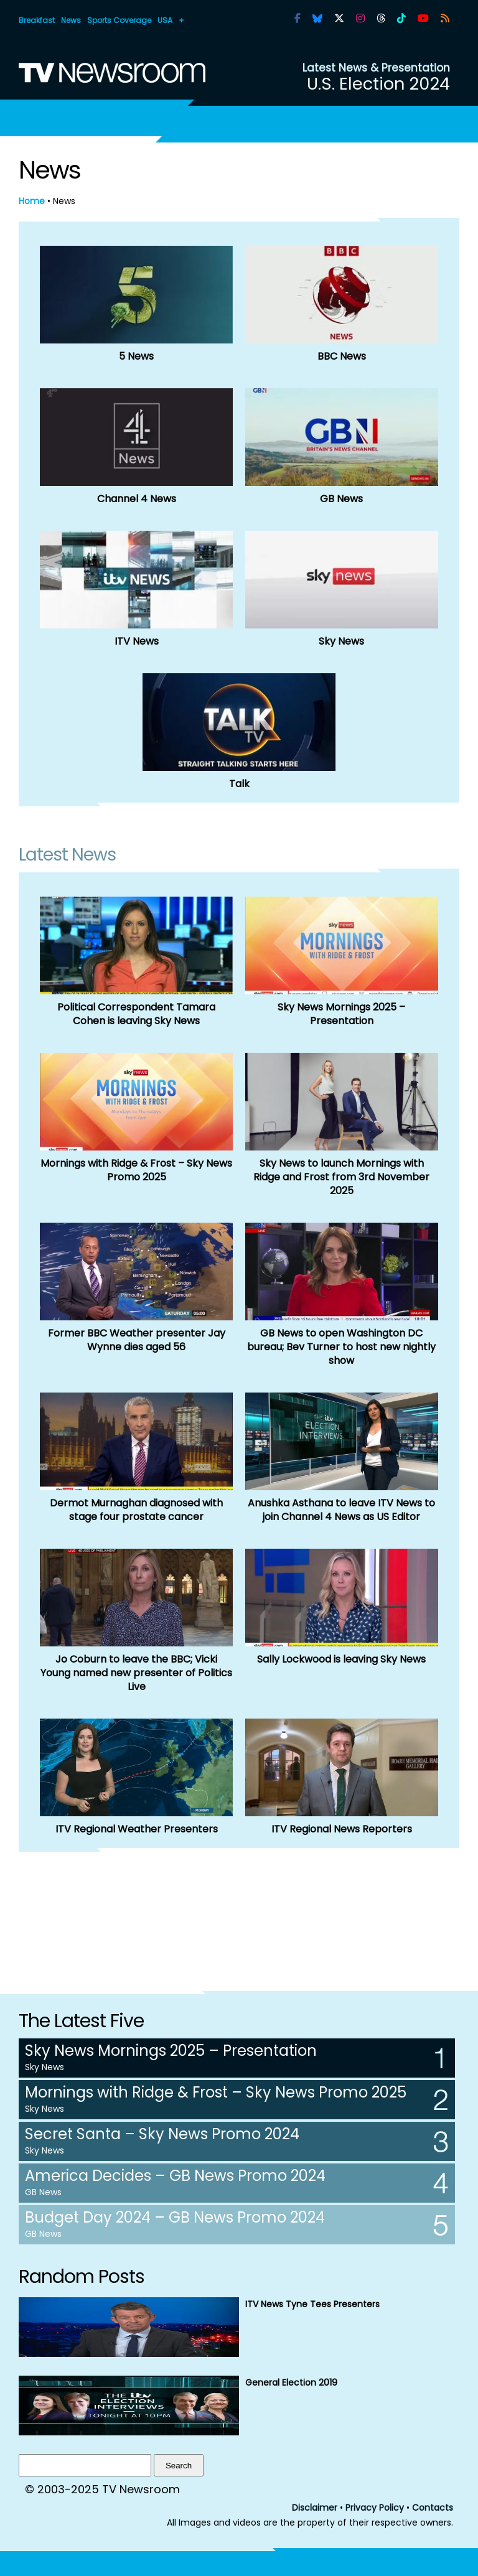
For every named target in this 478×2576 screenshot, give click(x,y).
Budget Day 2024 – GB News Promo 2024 (175, 2217)
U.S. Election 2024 (378, 83)
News (71, 20)
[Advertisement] (239, 1914)
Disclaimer (314, 2507)
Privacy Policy (374, 2507)
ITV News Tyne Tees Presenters (312, 2304)
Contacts (432, 2507)
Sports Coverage (119, 20)
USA (164, 20)
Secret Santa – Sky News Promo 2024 (162, 2134)
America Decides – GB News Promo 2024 (175, 2175)
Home (32, 201)
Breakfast (37, 20)
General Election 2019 (291, 2382)
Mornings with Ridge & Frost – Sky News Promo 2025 (215, 2092)
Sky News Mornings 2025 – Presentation (171, 2050)
